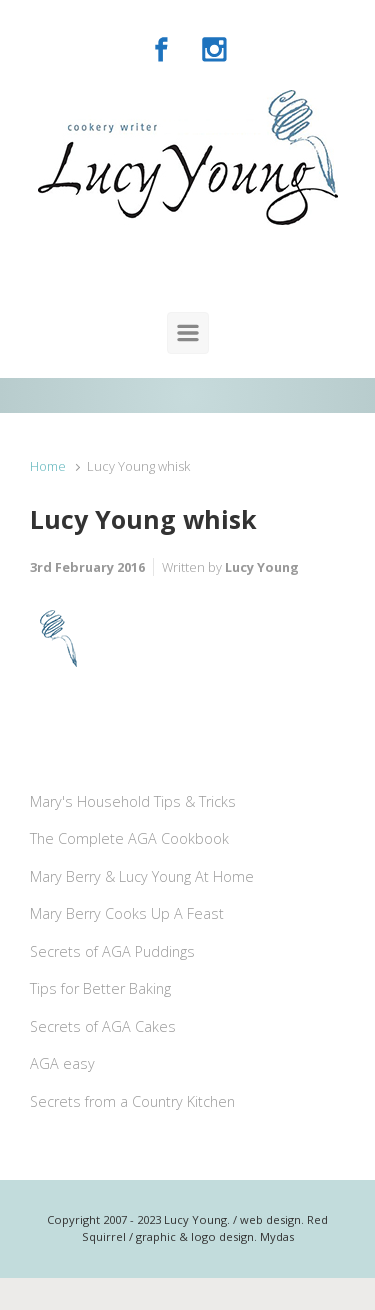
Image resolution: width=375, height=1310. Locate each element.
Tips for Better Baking (100, 988)
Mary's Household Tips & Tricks (133, 801)
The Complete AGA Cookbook (129, 838)
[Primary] (188, 333)
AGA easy (62, 1063)
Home (48, 466)
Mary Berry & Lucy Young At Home (142, 876)
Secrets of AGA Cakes (103, 1026)
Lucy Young (262, 567)
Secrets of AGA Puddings (112, 951)
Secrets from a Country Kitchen (132, 1101)
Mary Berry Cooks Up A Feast (127, 913)
